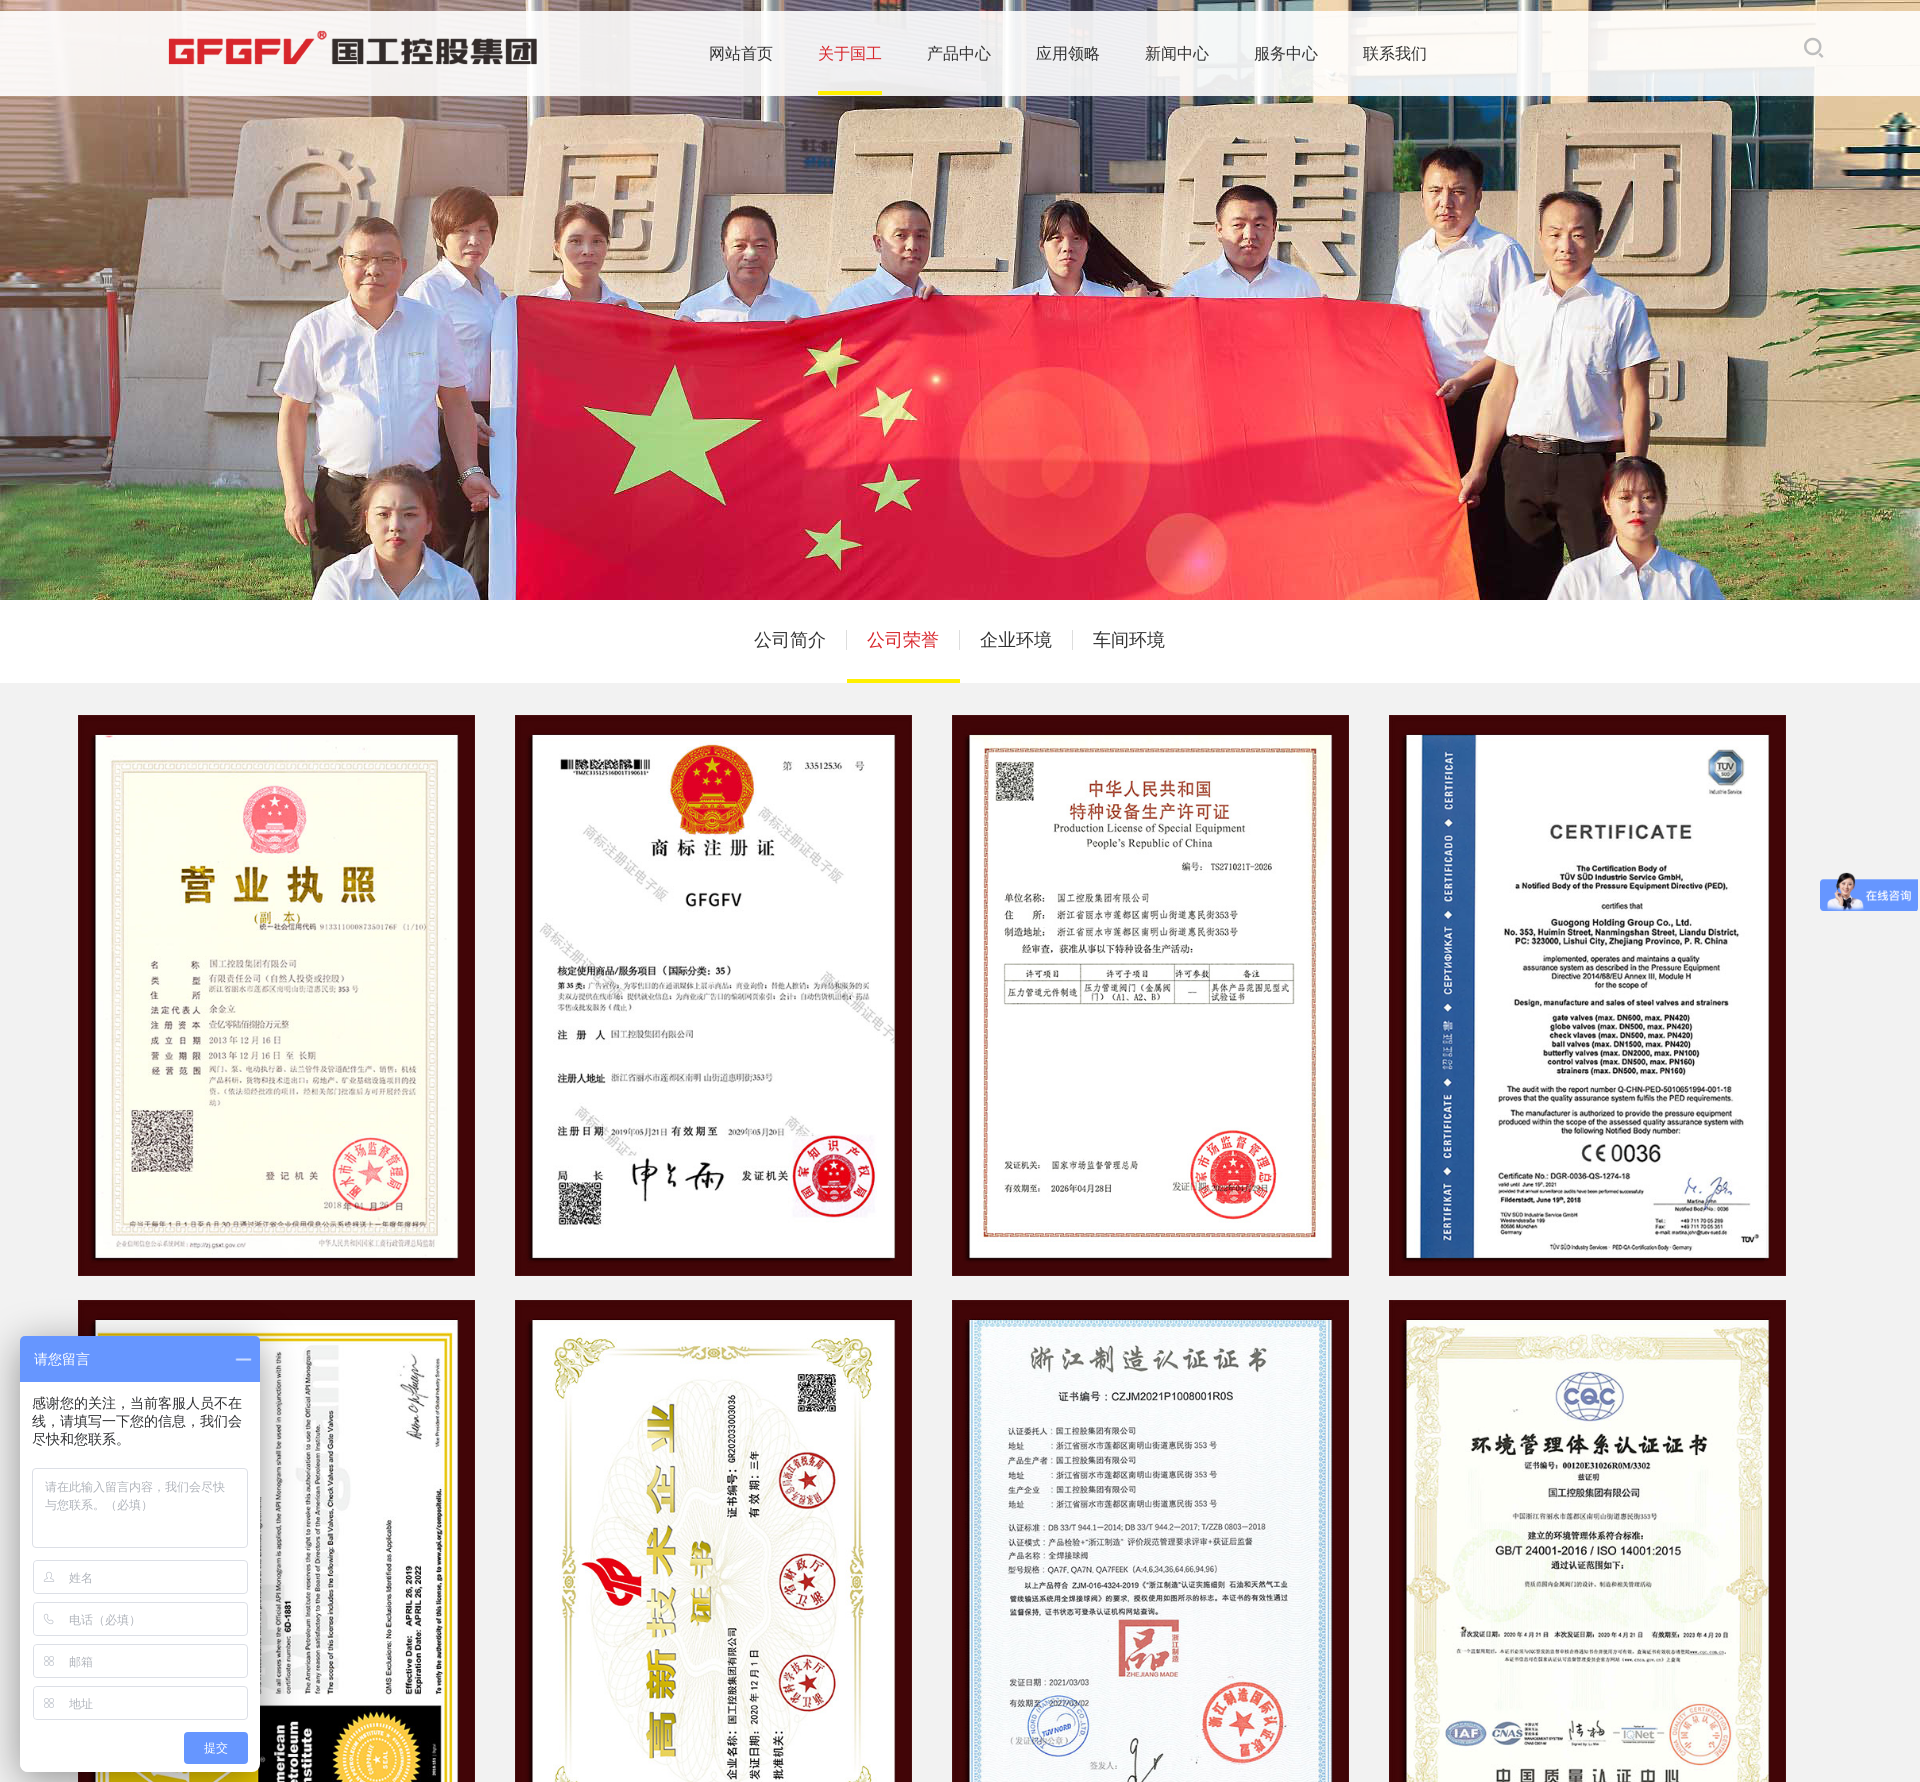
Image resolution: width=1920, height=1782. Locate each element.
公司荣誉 (903, 640)
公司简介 (790, 640)
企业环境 (1016, 640)
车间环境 (1129, 640)
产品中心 (839, 56)
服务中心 (1166, 56)
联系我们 (1275, 56)
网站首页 (621, 56)
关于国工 (730, 56)
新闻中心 (1057, 56)
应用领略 (948, 56)
